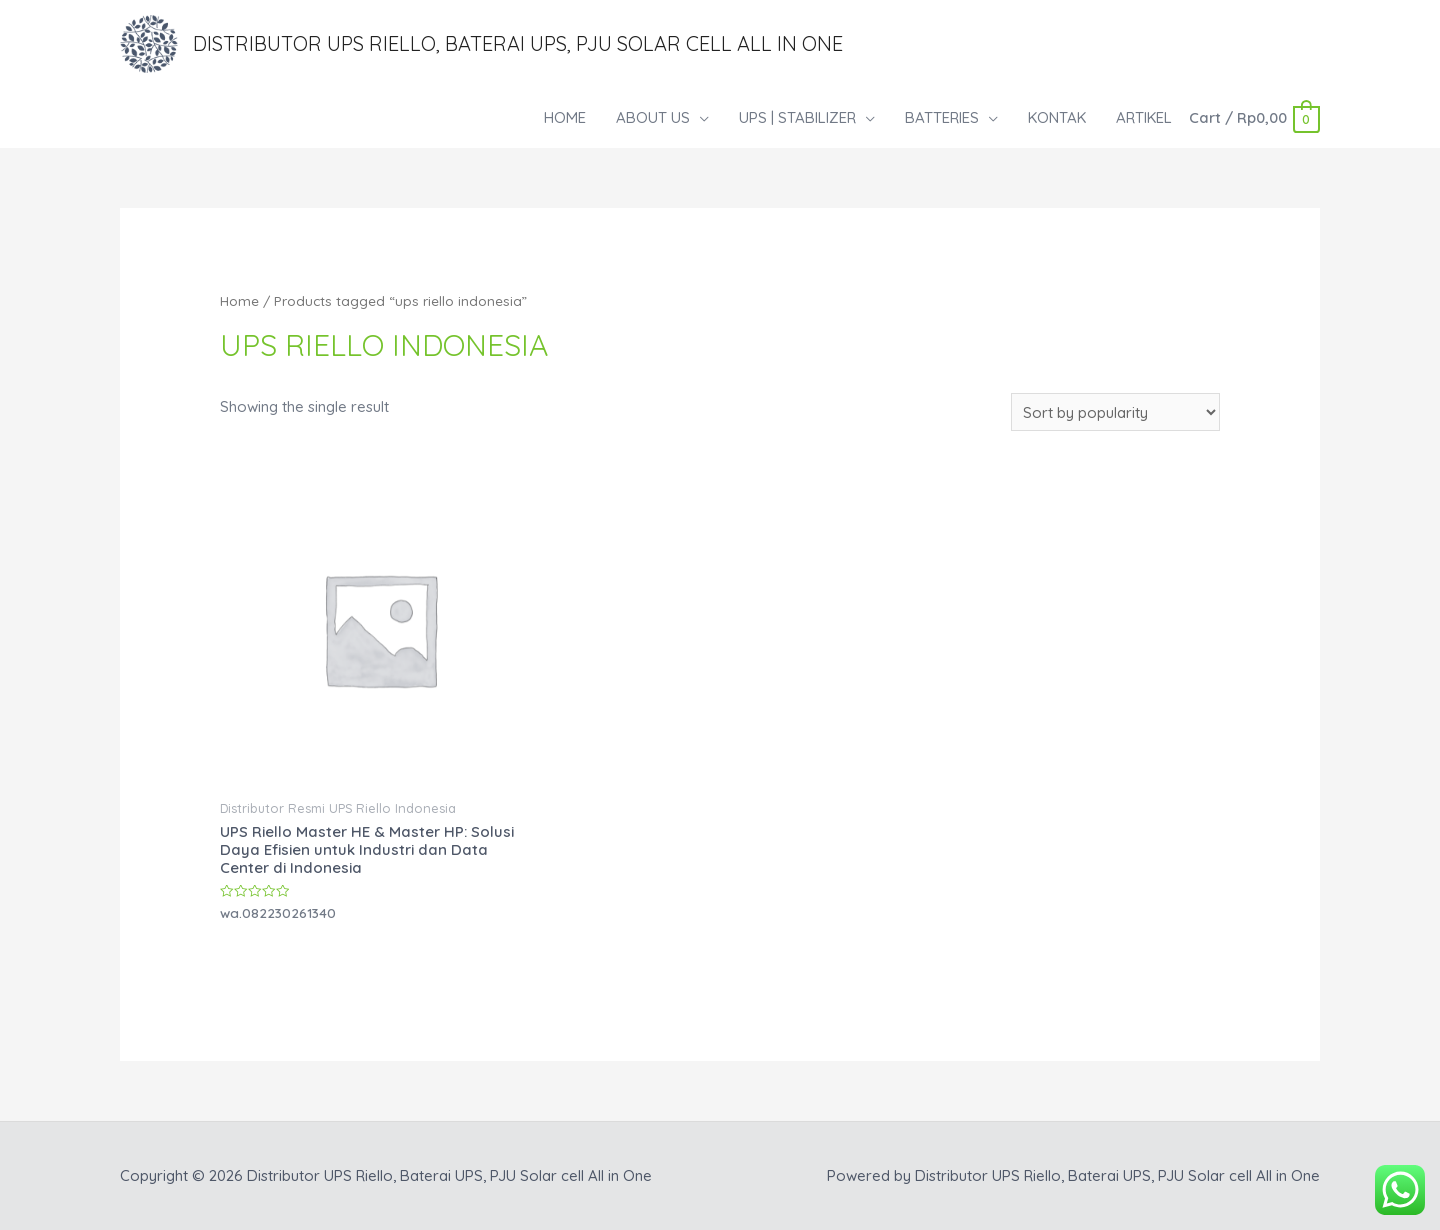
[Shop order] (1115, 413)
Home (239, 300)
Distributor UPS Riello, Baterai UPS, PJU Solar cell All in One (518, 43)
